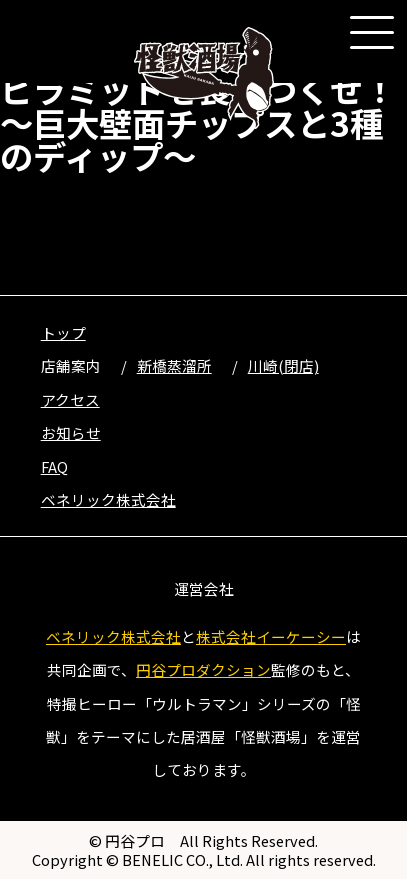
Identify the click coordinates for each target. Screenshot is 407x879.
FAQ (54, 466)
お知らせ (71, 432)
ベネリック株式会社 (108, 499)
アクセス (70, 399)
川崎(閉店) (283, 365)
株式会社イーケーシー (271, 636)
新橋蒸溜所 (174, 365)
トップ (63, 332)
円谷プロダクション (203, 669)
